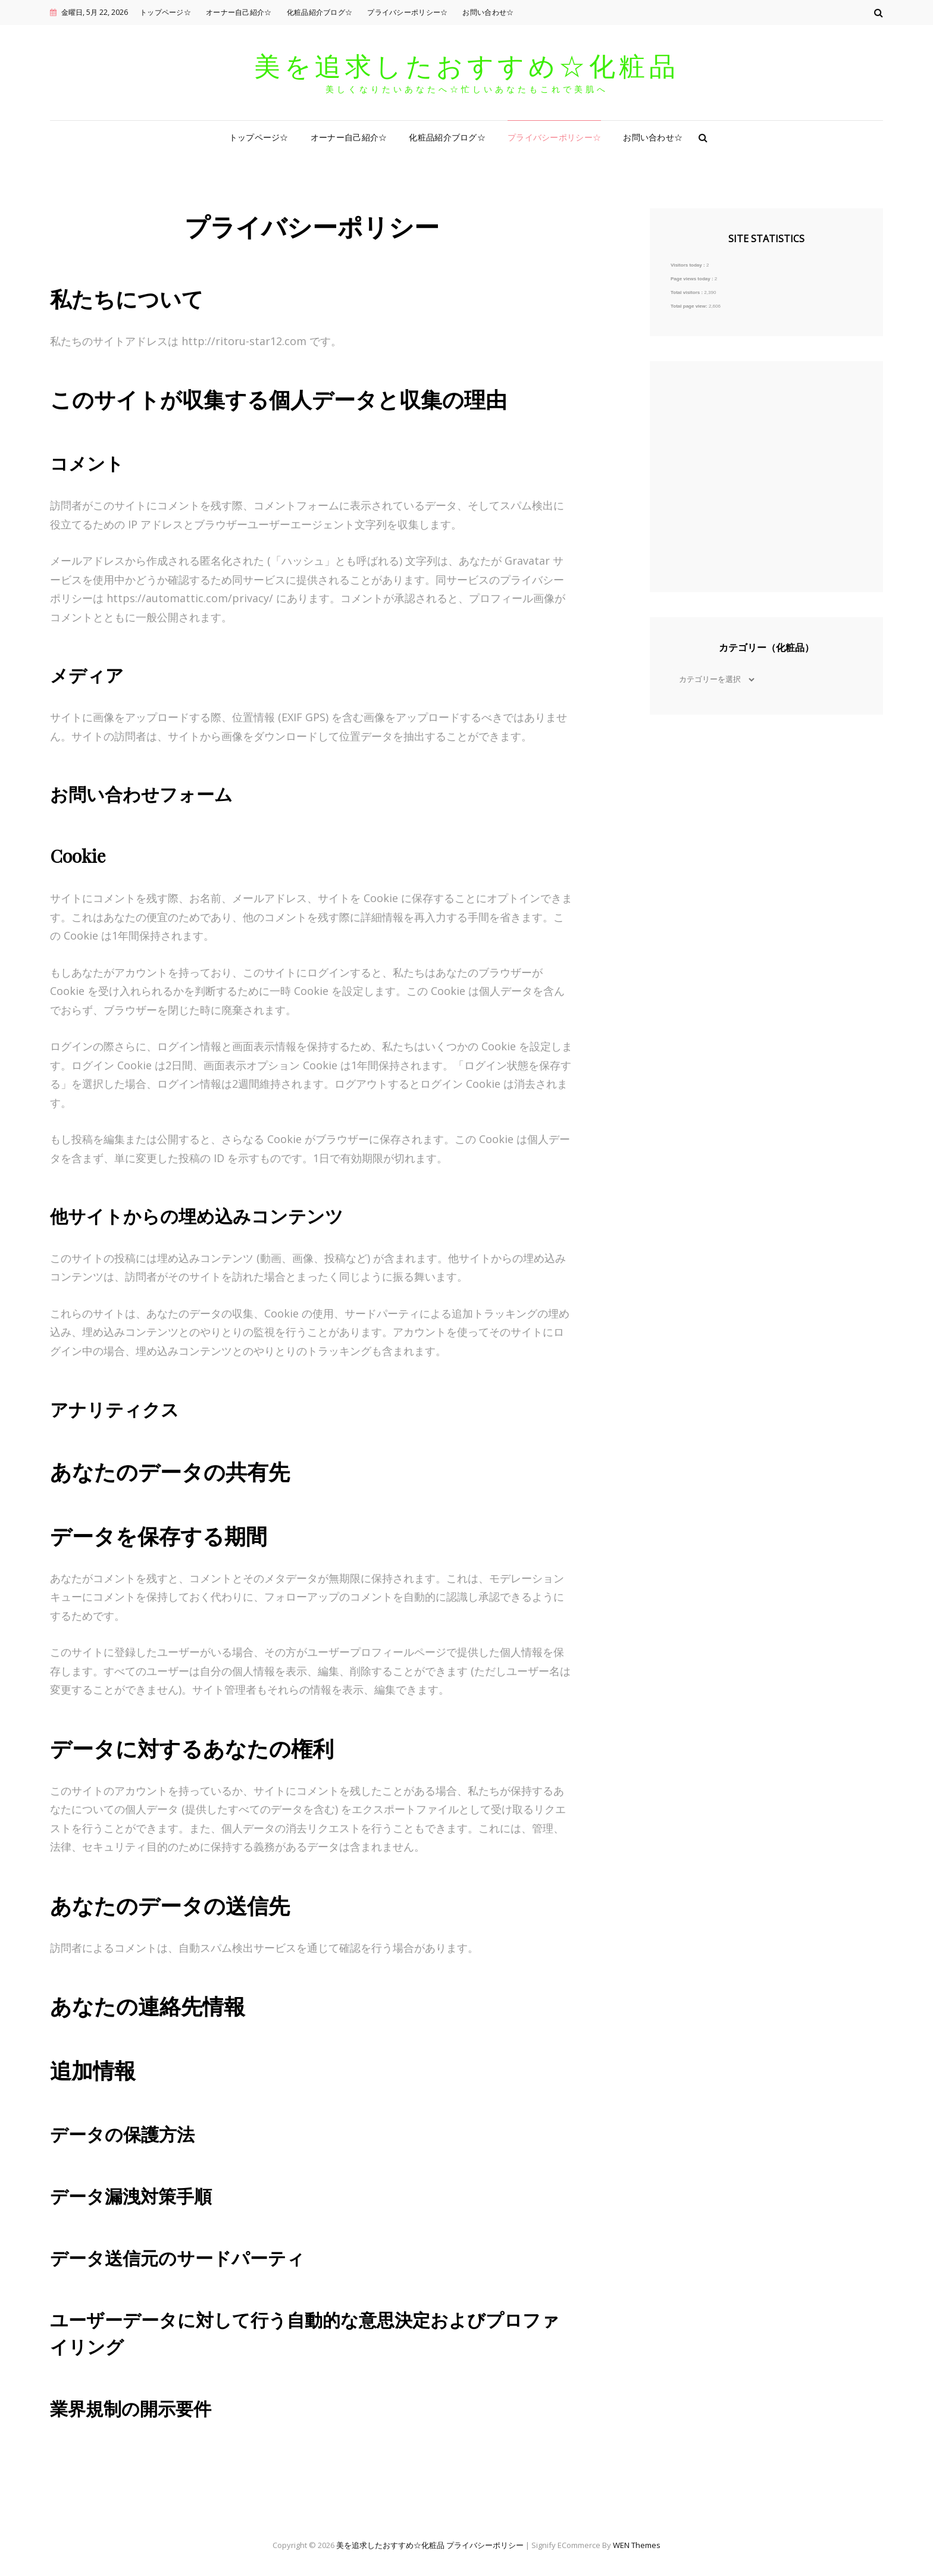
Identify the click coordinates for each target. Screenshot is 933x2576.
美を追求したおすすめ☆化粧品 (466, 64)
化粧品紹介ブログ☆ (320, 12)
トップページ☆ (165, 12)
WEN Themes (636, 2545)
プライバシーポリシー (485, 2545)
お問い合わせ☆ (488, 12)
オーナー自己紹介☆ (239, 12)
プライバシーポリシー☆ (407, 12)
